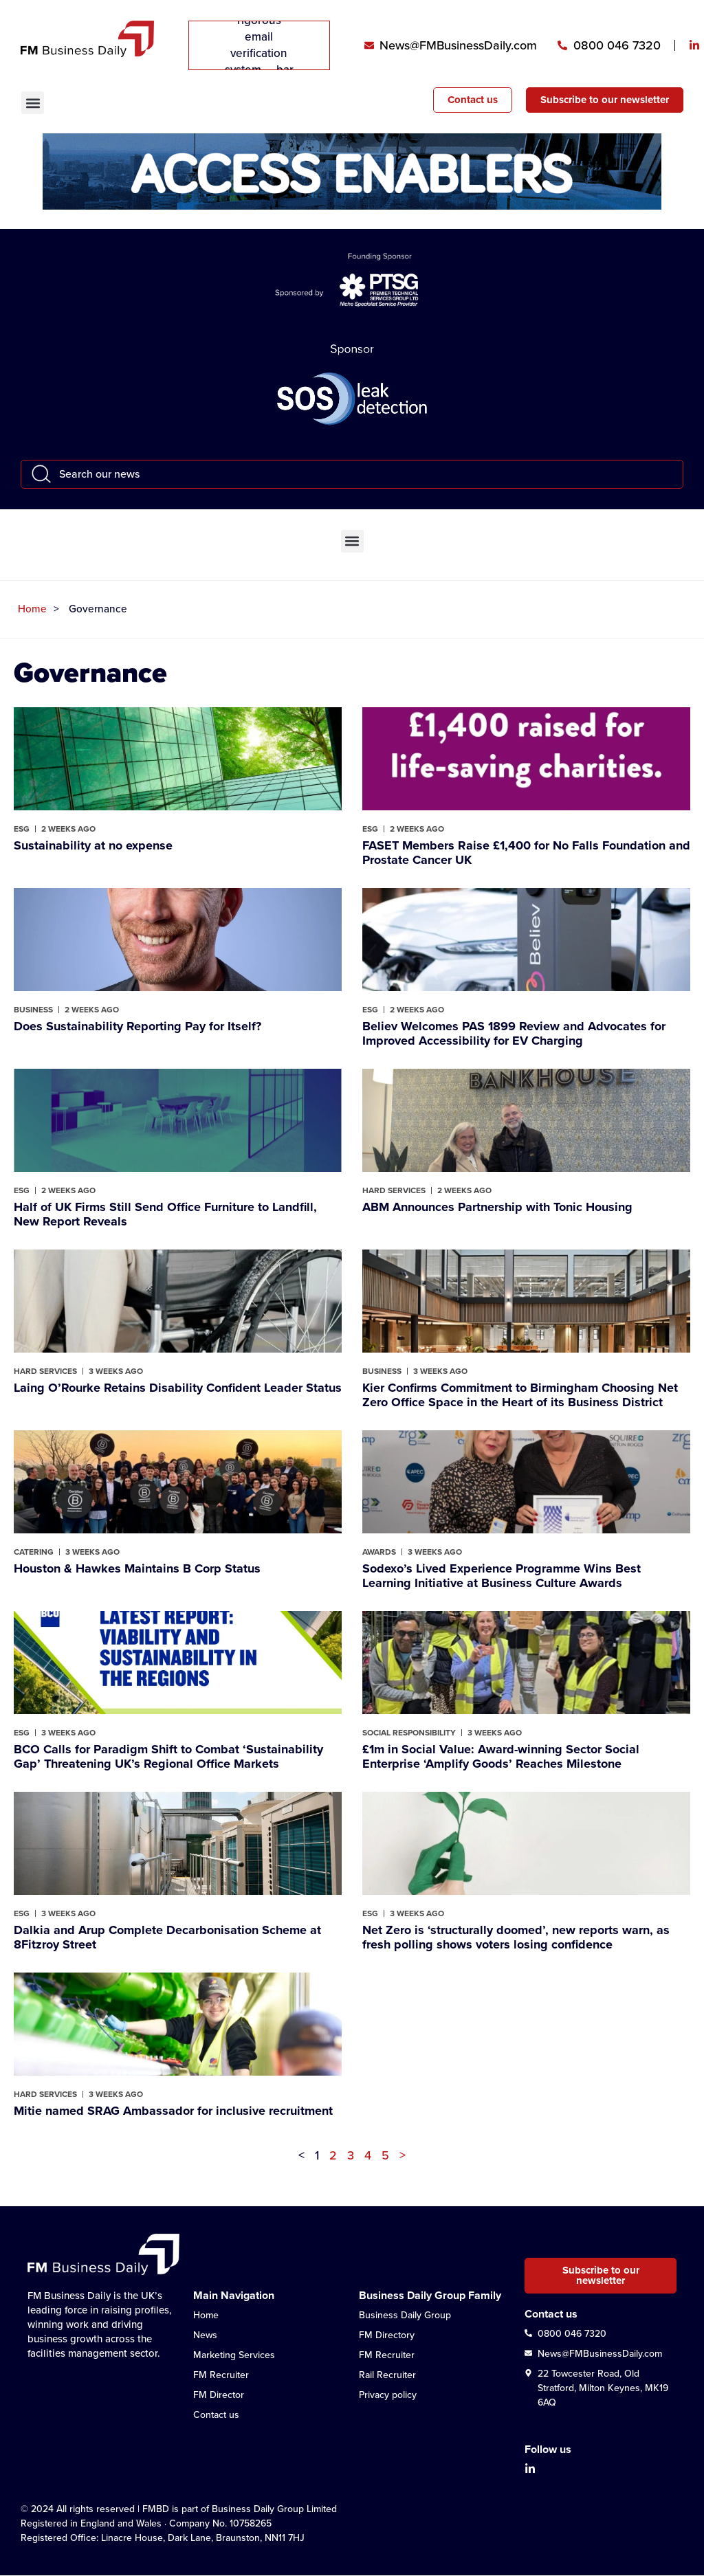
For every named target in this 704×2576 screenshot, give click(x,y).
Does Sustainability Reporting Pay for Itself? (137, 1026)
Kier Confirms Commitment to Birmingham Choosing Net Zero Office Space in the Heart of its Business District (520, 1395)
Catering (34, 1552)
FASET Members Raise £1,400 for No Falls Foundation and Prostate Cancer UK (526, 852)
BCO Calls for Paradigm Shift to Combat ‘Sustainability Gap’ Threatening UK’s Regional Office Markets (168, 1756)
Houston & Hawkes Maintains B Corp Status (137, 1568)
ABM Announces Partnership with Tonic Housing (497, 1207)
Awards (379, 1552)
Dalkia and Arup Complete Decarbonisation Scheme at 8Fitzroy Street (167, 1937)
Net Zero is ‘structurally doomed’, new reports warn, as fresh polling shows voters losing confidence (516, 1937)
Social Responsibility (409, 1732)
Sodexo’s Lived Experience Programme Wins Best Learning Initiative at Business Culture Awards (501, 1575)
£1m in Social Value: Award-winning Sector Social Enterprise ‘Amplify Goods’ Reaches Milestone (500, 1756)
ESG (22, 829)
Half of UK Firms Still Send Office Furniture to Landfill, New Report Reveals (165, 1214)
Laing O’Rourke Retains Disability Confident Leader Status (178, 1388)
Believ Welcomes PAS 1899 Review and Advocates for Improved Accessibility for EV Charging (514, 1033)
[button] (32, 102)
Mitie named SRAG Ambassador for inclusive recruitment (173, 2111)
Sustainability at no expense (93, 845)
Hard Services (394, 1190)
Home (32, 609)
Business (33, 1009)
